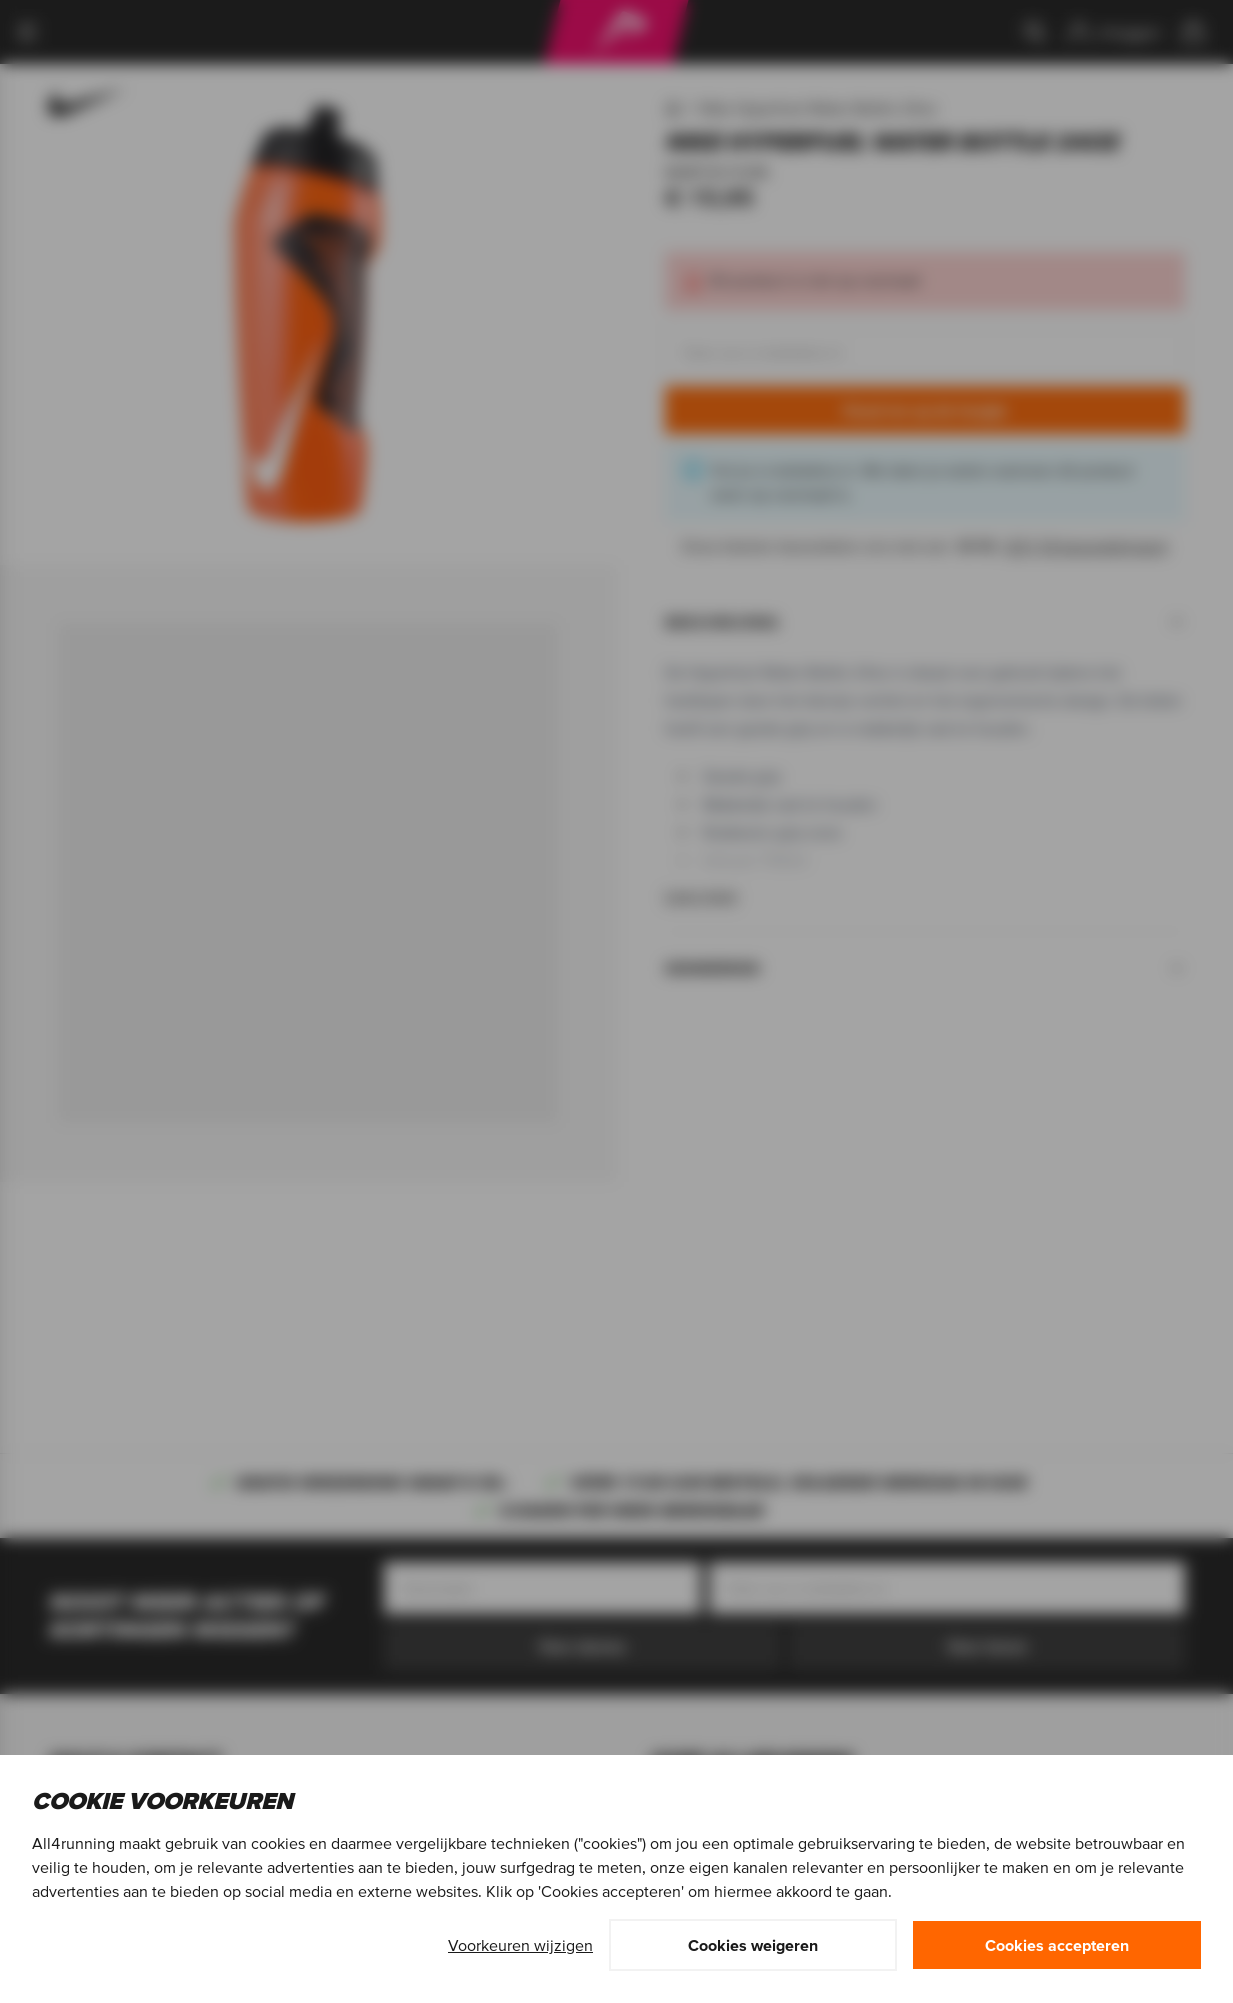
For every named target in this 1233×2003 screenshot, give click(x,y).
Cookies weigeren (753, 1945)
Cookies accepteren (1057, 1945)
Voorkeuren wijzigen (520, 1945)
